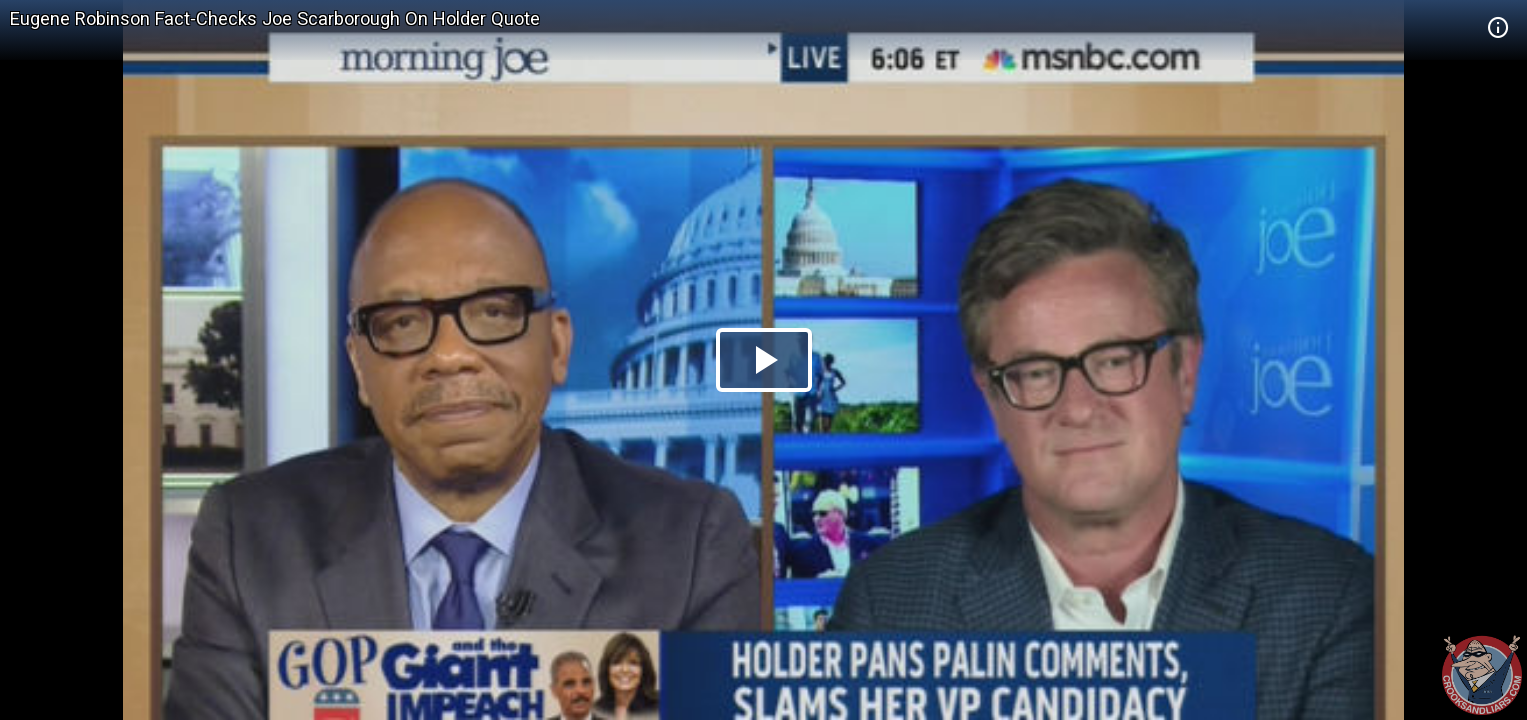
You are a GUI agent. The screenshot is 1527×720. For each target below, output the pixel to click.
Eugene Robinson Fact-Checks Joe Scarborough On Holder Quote (275, 18)
